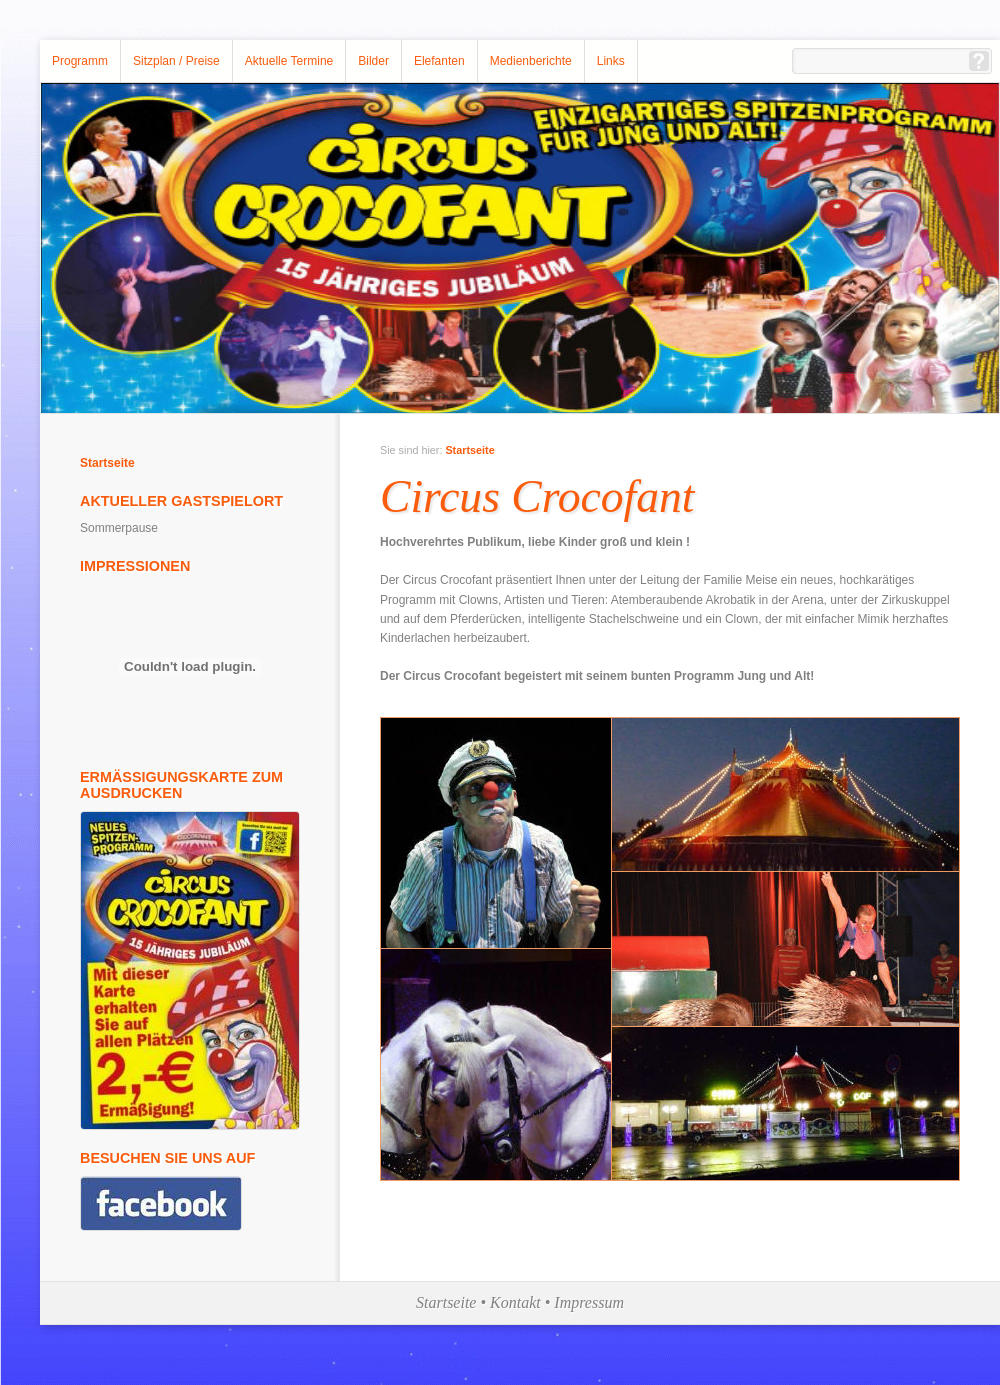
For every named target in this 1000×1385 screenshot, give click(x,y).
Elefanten (439, 61)
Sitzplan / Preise (176, 61)
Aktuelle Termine (289, 61)
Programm (80, 61)
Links (611, 61)
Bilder (373, 61)
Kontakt (515, 1302)
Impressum (589, 1302)
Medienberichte (531, 61)
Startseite (107, 463)
